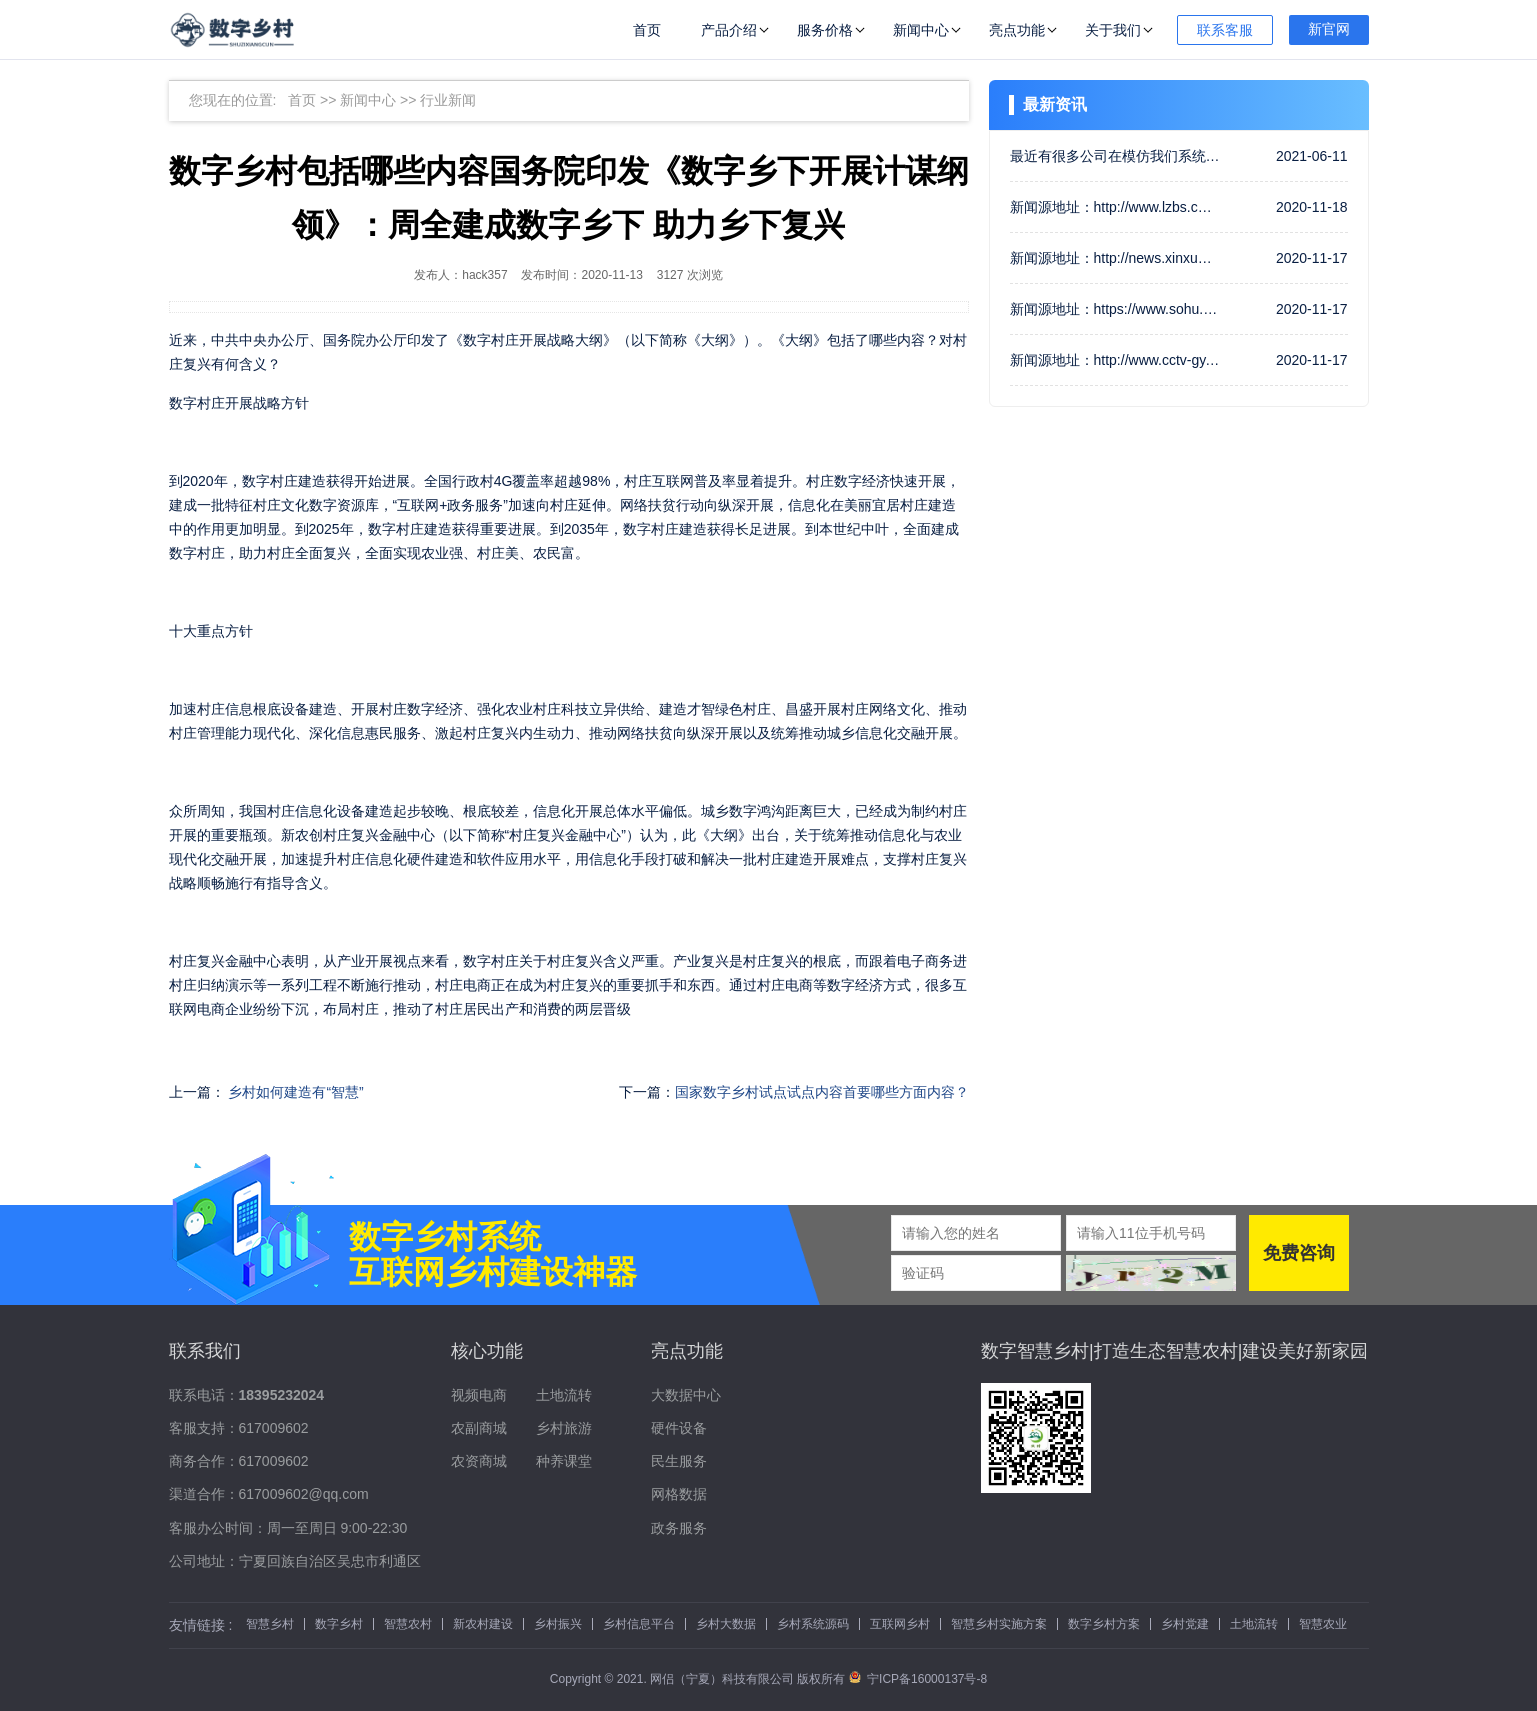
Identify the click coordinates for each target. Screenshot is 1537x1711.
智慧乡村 (270, 1624)
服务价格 (825, 30)
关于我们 (1113, 30)
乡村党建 (1185, 1624)
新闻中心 (921, 30)
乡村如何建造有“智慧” (295, 1092)
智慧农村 (408, 1624)
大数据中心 (686, 1395)
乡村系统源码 (813, 1624)
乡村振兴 (558, 1624)
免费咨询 (1299, 1253)
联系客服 (1225, 30)
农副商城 (479, 1428)
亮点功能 (1017, 30)
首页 (647, 30)
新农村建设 (483, 1624)
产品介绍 (729, 30)
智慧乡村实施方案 (999, 1624)
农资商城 (479, 1461)
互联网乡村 (900, 1624)
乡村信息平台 (639, 1624)
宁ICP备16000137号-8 (918, 1679)
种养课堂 (564, 1461)
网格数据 (679, 1494)
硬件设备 (679, 1428)
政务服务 (679, 1528)
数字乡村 (339, 1624)
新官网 (1329, 29)
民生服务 (679, 1461)
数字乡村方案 (1104, 1624)
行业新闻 (448, 100)
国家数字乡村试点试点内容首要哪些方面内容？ (822, 1092)
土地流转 (564, 1395)
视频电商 (479, 1395)
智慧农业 (1323, 1624)
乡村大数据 (726, 1624)
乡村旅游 (564, 1428)
